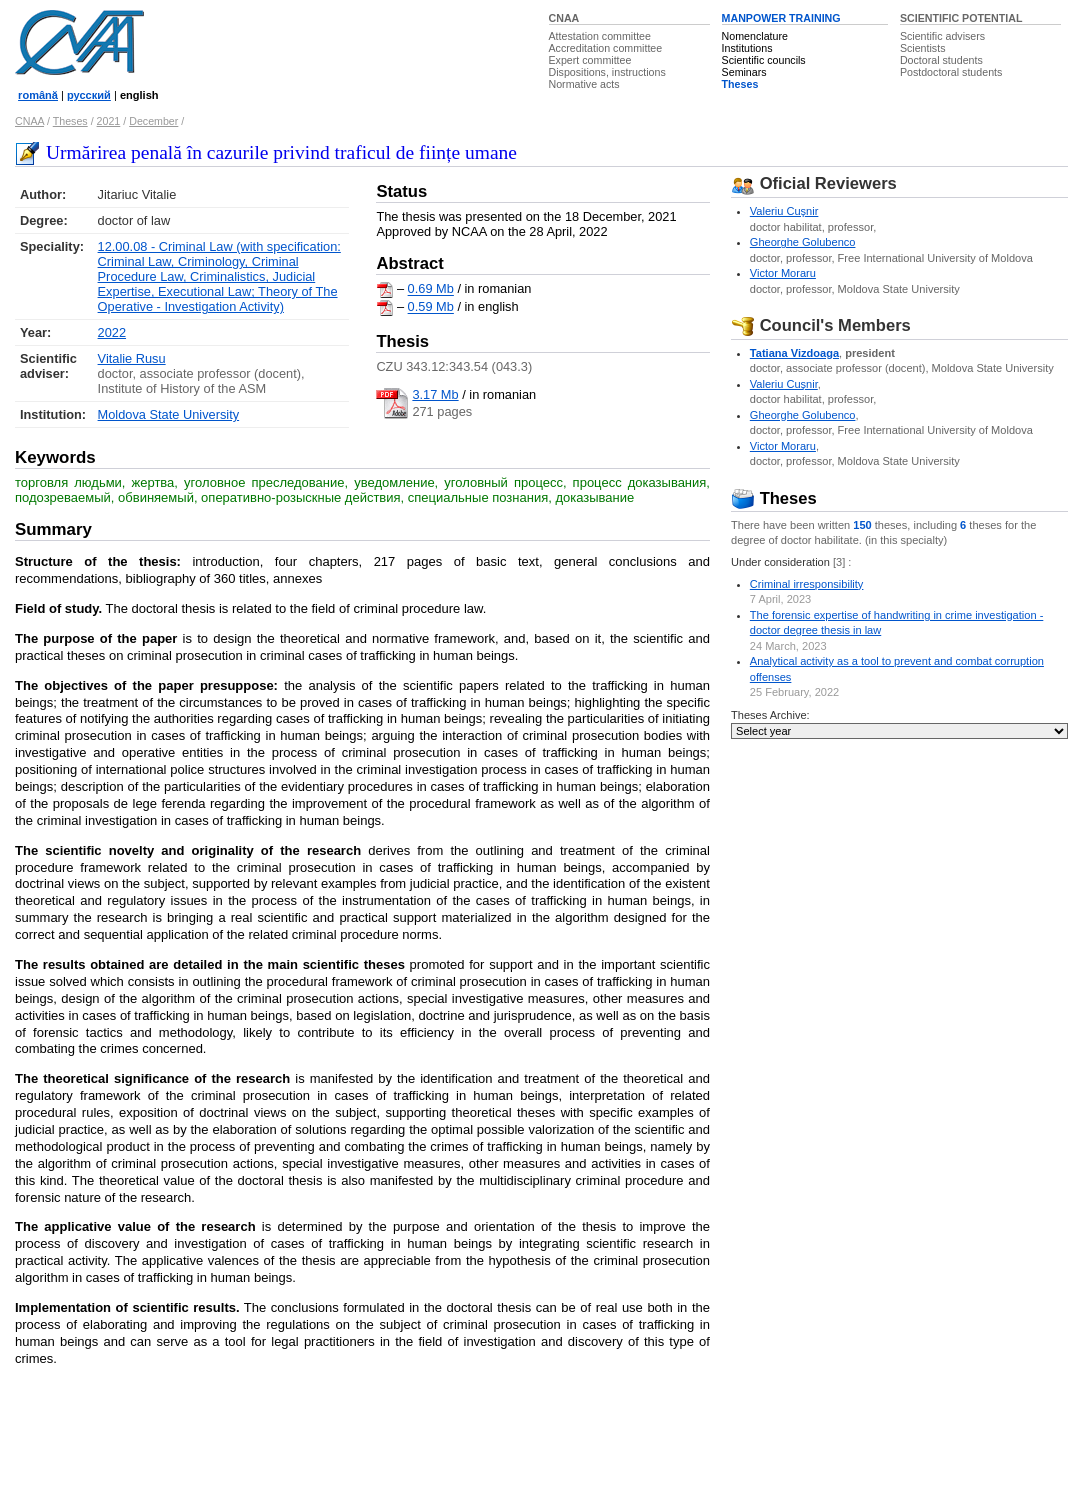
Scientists (923, 48)
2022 (112, 332)
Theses (740, 84)
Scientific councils (764, 60)
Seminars (744, 72)
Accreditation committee (606, 48)
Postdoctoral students (951, 72)
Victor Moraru (783, 273)
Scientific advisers (942, 36)
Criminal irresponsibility (807, 584)
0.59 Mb (431, 307)
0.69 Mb (431, 289)
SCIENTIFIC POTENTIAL (961, 18)
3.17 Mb (435, 394)
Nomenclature (755, 36)
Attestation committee (600, 36)
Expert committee (590, 60)
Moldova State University (169, 414)
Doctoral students (941, 60)
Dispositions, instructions (607, 72)
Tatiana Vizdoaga (794, 353)
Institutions (747, 48)
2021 (109, 121)
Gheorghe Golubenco (803, 242)
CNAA (564, 18)
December (153, 121)
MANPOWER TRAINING (781, 18)
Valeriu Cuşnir (784, 211)
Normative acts (584, 84)
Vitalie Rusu (132, 358)
